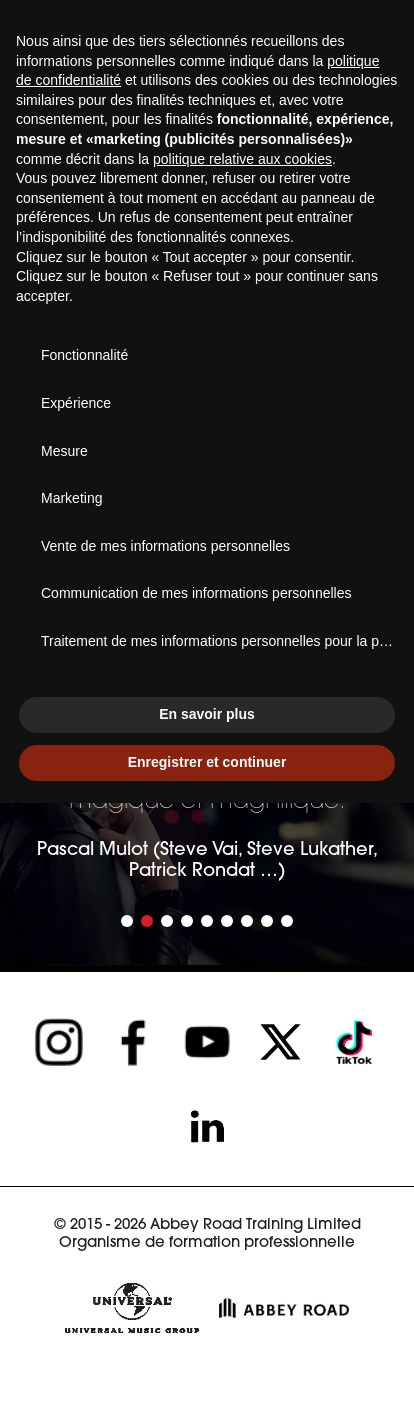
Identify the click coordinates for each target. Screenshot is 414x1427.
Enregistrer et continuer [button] (207, 762)
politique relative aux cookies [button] (242, 159)
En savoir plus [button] (207, 714)
